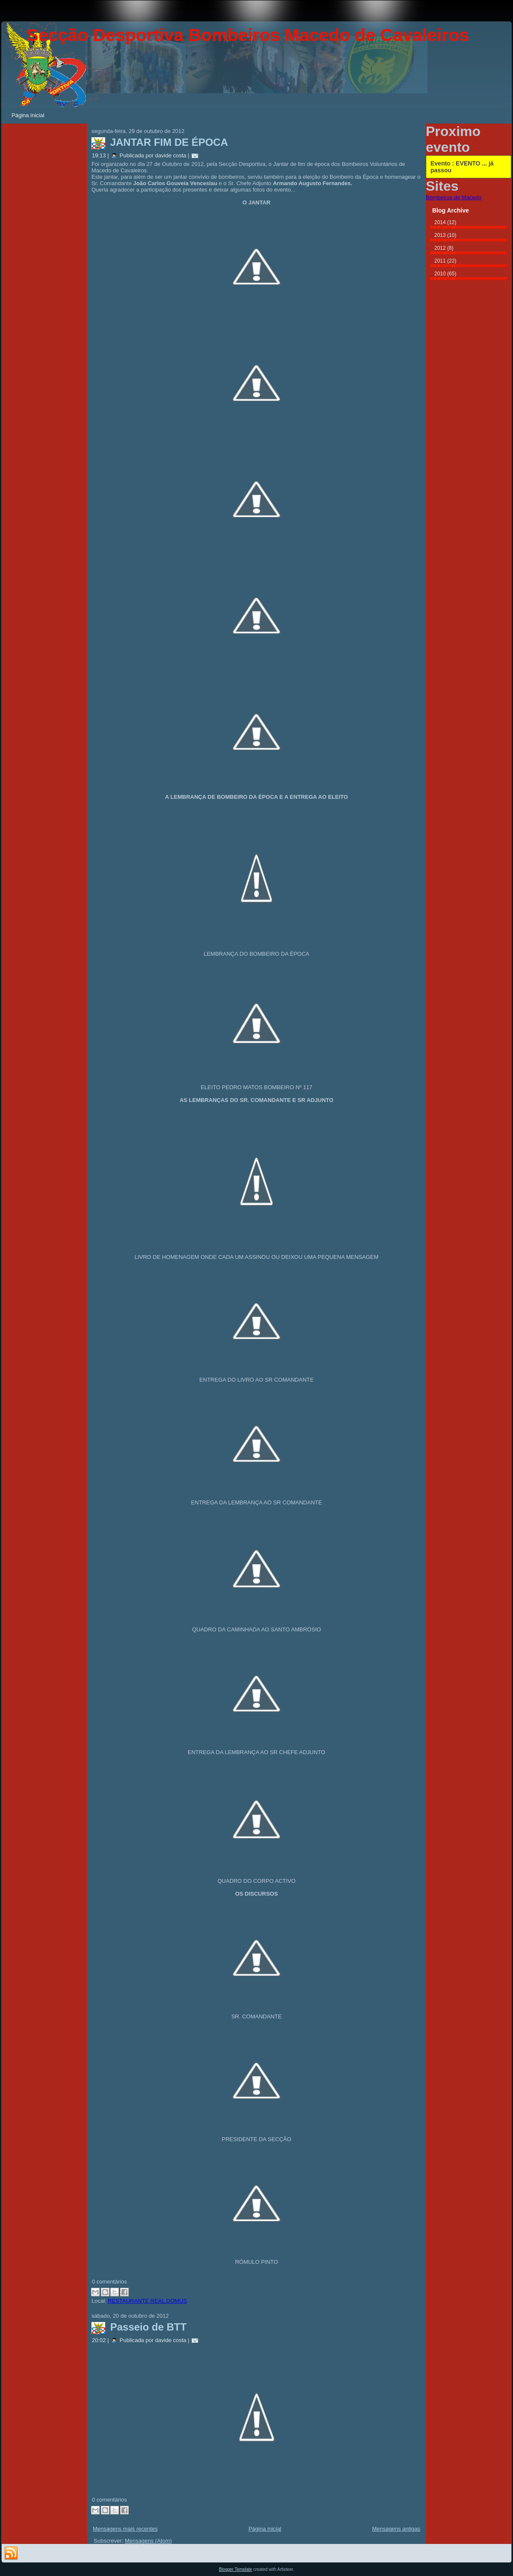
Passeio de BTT (148, 2327)
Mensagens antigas (396, 2529)
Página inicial (264, 2529)
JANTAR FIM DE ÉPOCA (169, 142)
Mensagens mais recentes (125, 2529)
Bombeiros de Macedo (453, 197)
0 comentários (109, 2281)
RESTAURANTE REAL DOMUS (147, 2301)
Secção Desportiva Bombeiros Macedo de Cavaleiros (248, 35)
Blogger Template (235, 2569)
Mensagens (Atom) (148, 2541)
